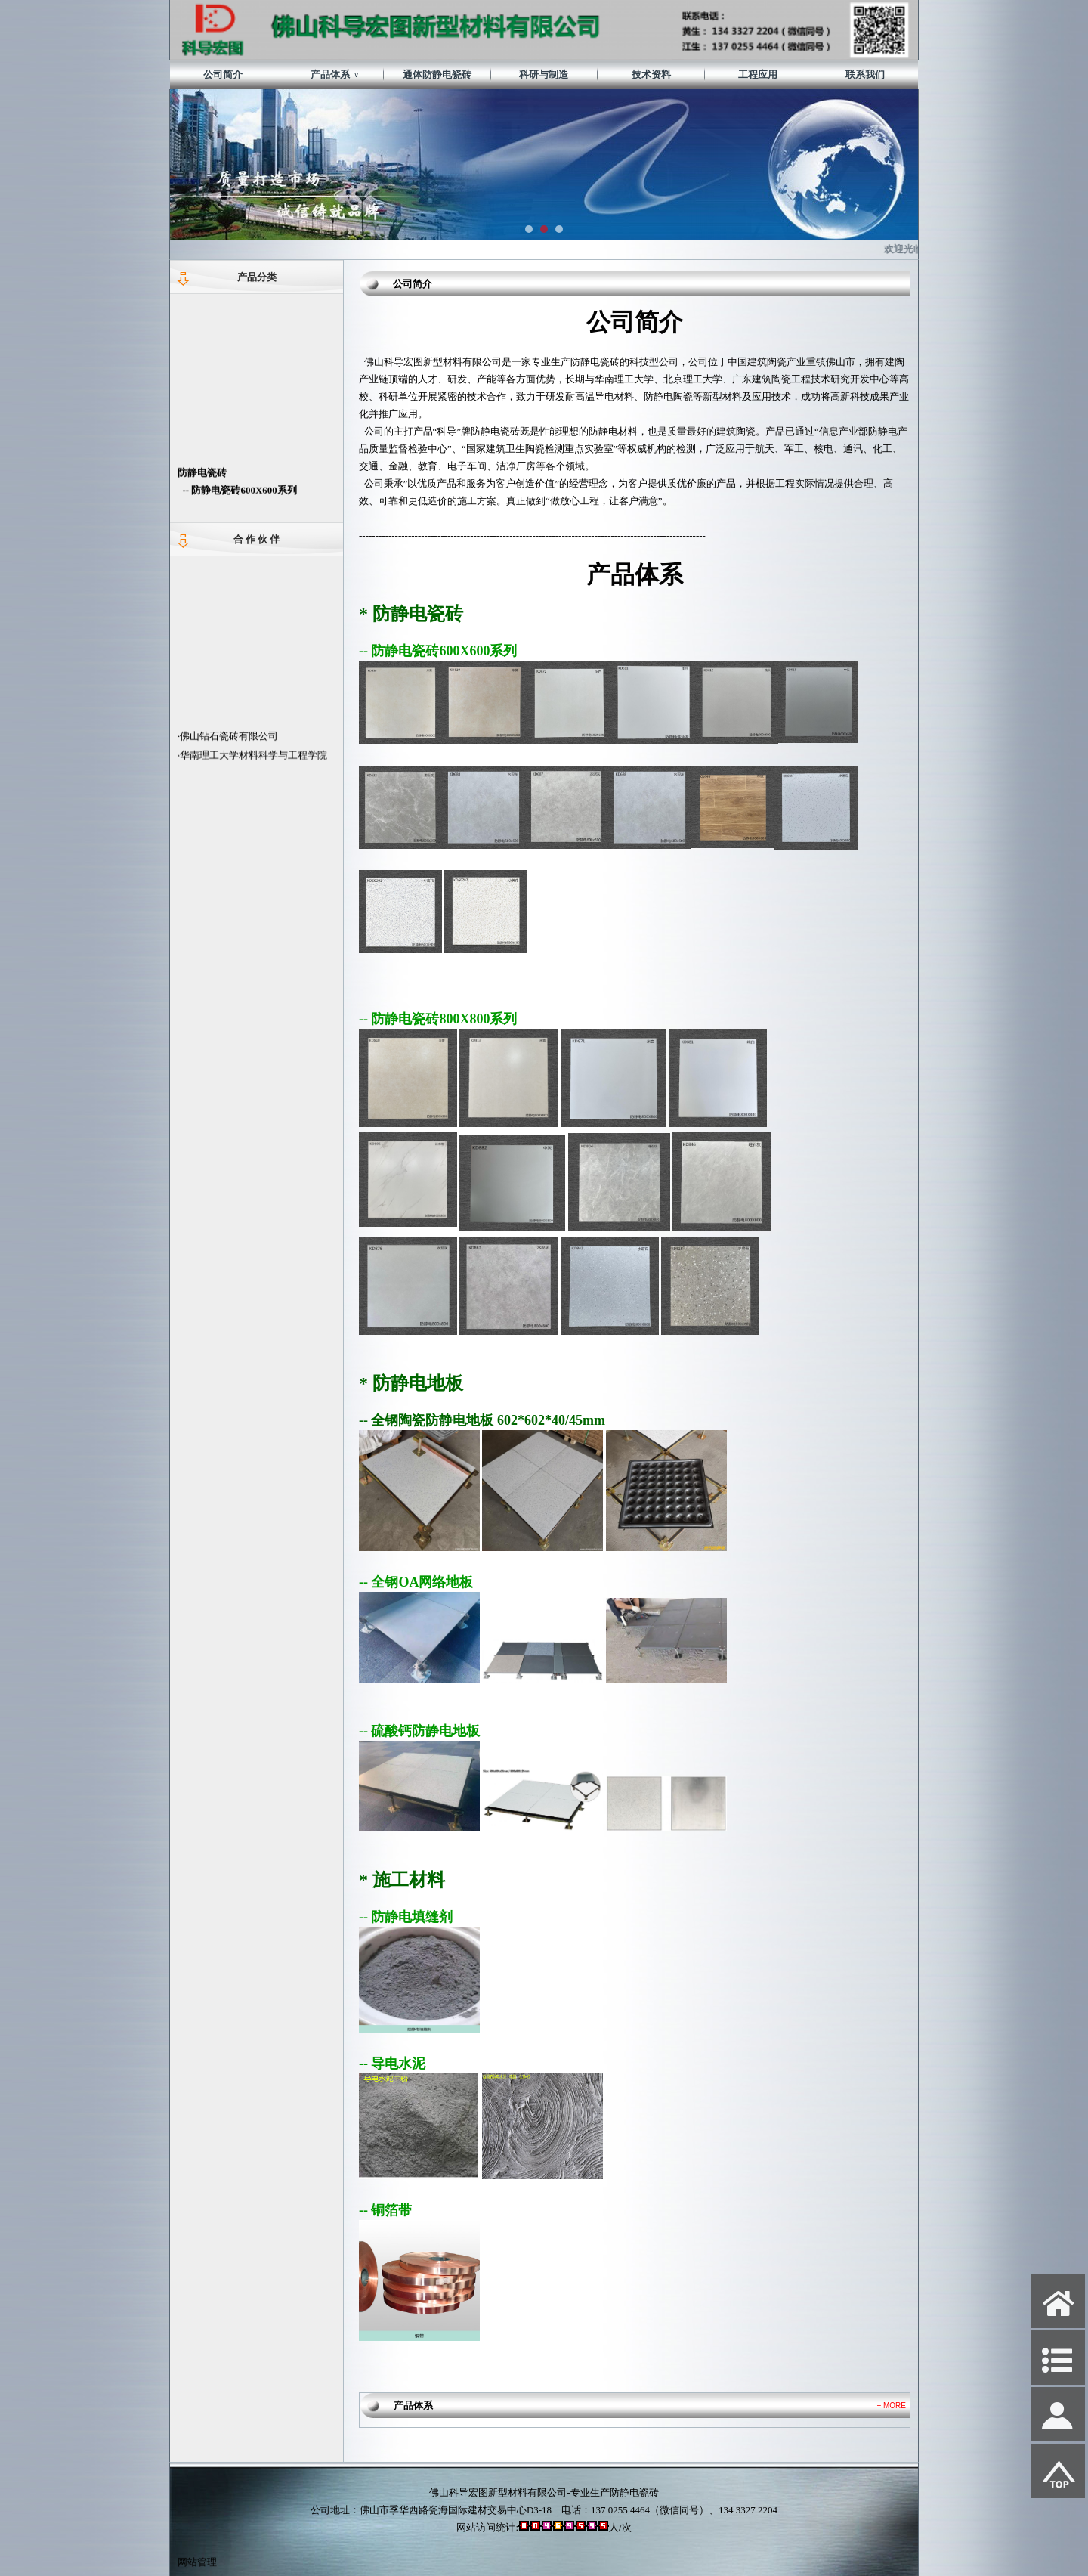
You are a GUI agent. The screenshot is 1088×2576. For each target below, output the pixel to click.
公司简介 (223, 74)
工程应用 (757, 74)
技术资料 (651, 74)
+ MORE (891, 2405)
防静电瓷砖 (202, 484)
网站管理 (197, 2562)
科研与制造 (543, 74)
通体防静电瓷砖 (437, 74)
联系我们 (865, 74)
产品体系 (335, 74)
